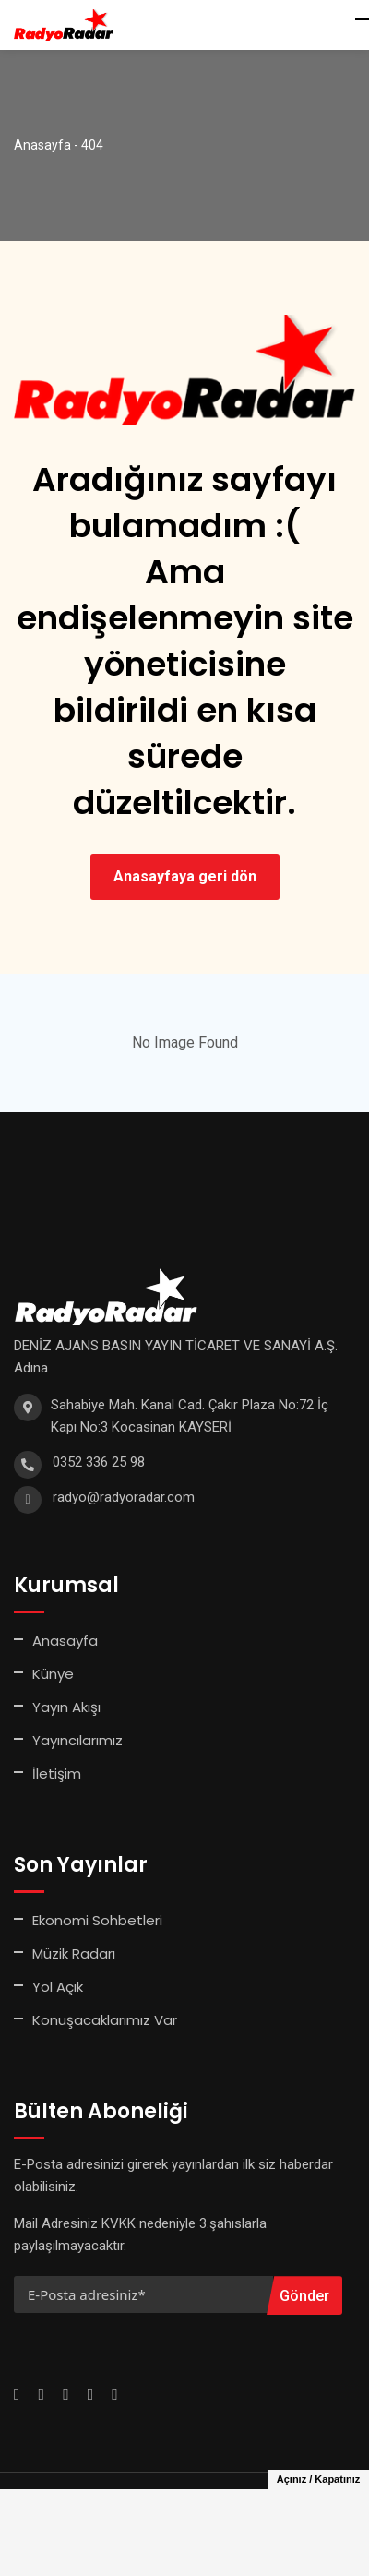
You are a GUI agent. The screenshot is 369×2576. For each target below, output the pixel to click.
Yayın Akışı (66, 1707)
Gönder (304, 2296)
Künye (53, 1673)
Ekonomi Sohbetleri (97, 1920)
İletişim (56, 1773)
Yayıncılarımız (77, 1740)
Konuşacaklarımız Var (104, 2020)
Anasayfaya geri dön (184, 876)
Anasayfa (65, 1640)
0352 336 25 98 (99, 1462)
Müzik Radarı (73, 1953)
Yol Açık (57, 1986)
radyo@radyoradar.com (124, 1497)
